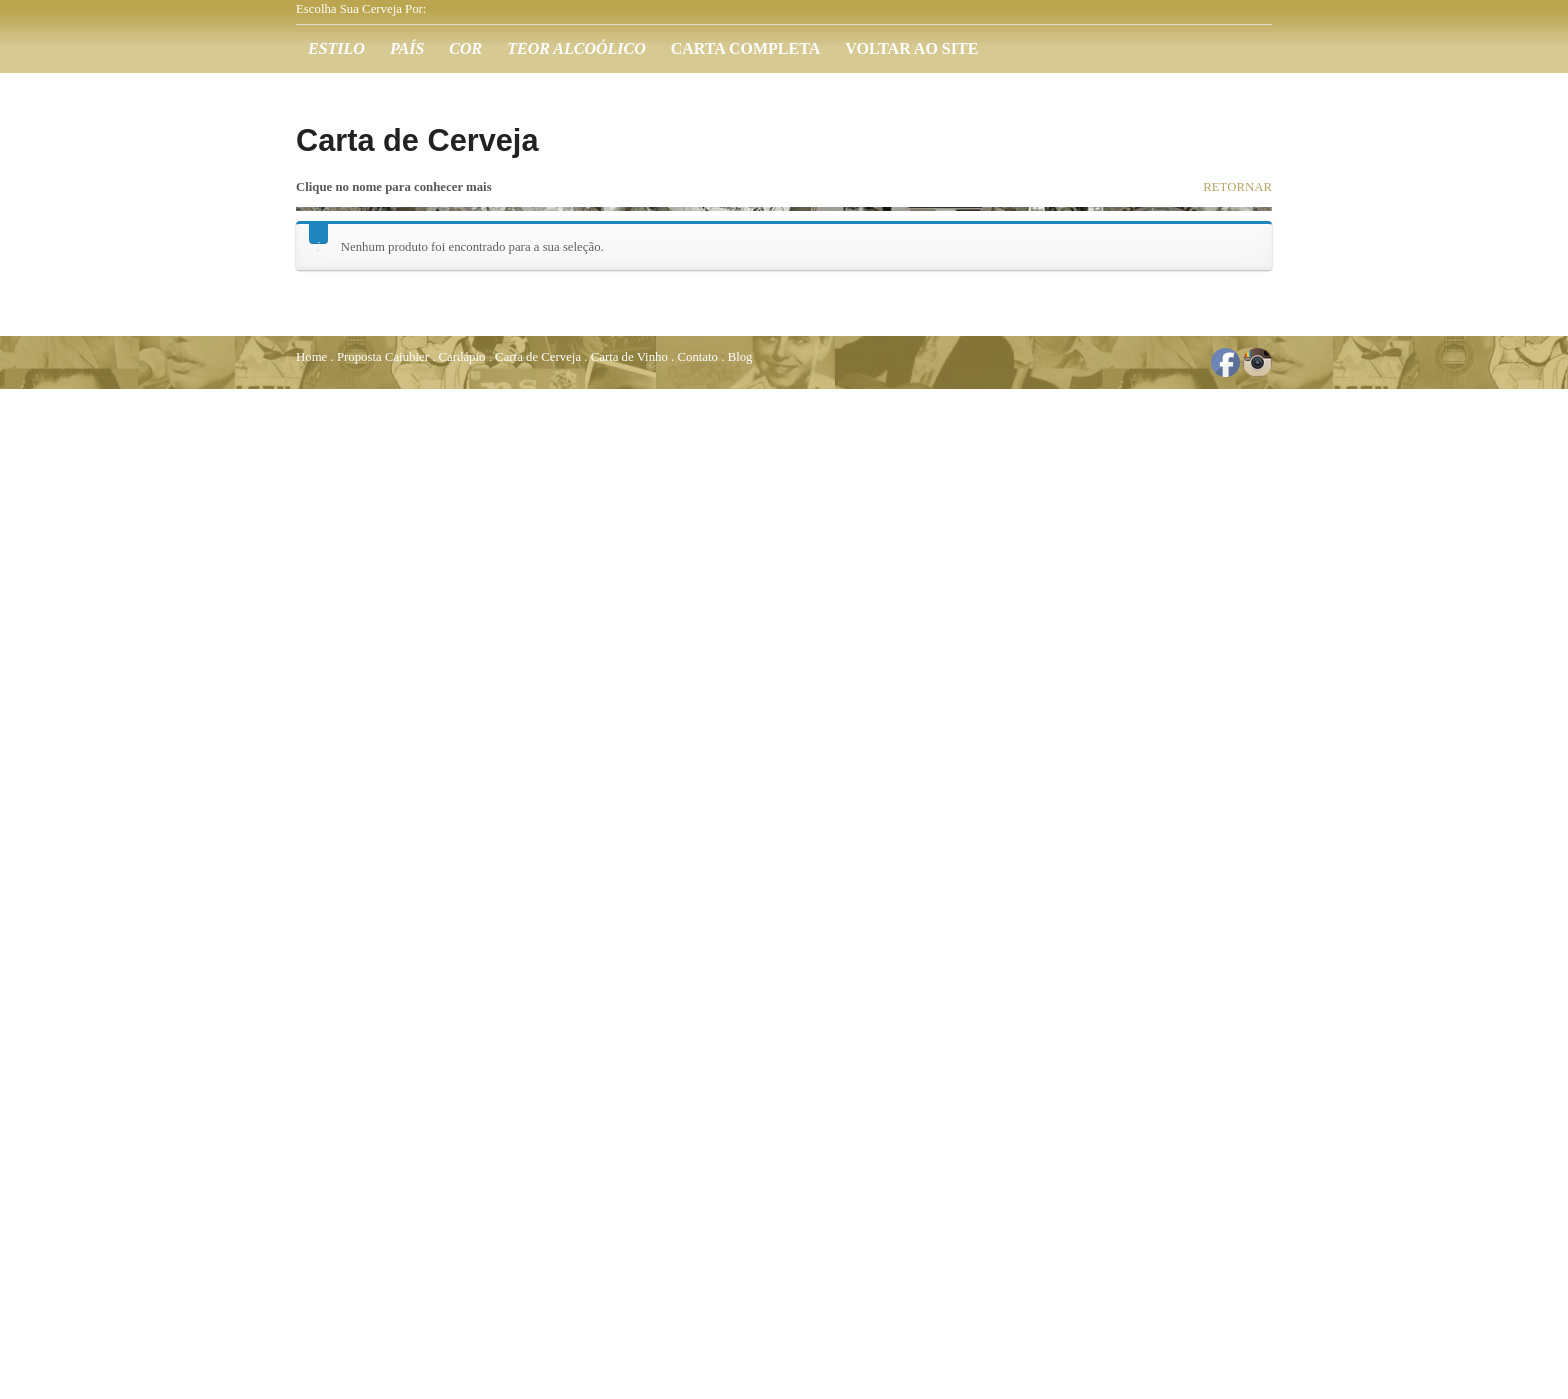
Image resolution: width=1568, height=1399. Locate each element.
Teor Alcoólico (576, 48)
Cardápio (462, 357)
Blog (740, 357)
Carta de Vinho (629, 357)
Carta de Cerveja (538, 357)
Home (311, 357)
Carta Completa (746, 48)
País (407, 48)
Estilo (336, 48)
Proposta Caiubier (383, 357)
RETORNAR (1237, 187)
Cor (465, 48)
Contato (697, 357)
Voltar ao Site (911, 48)
